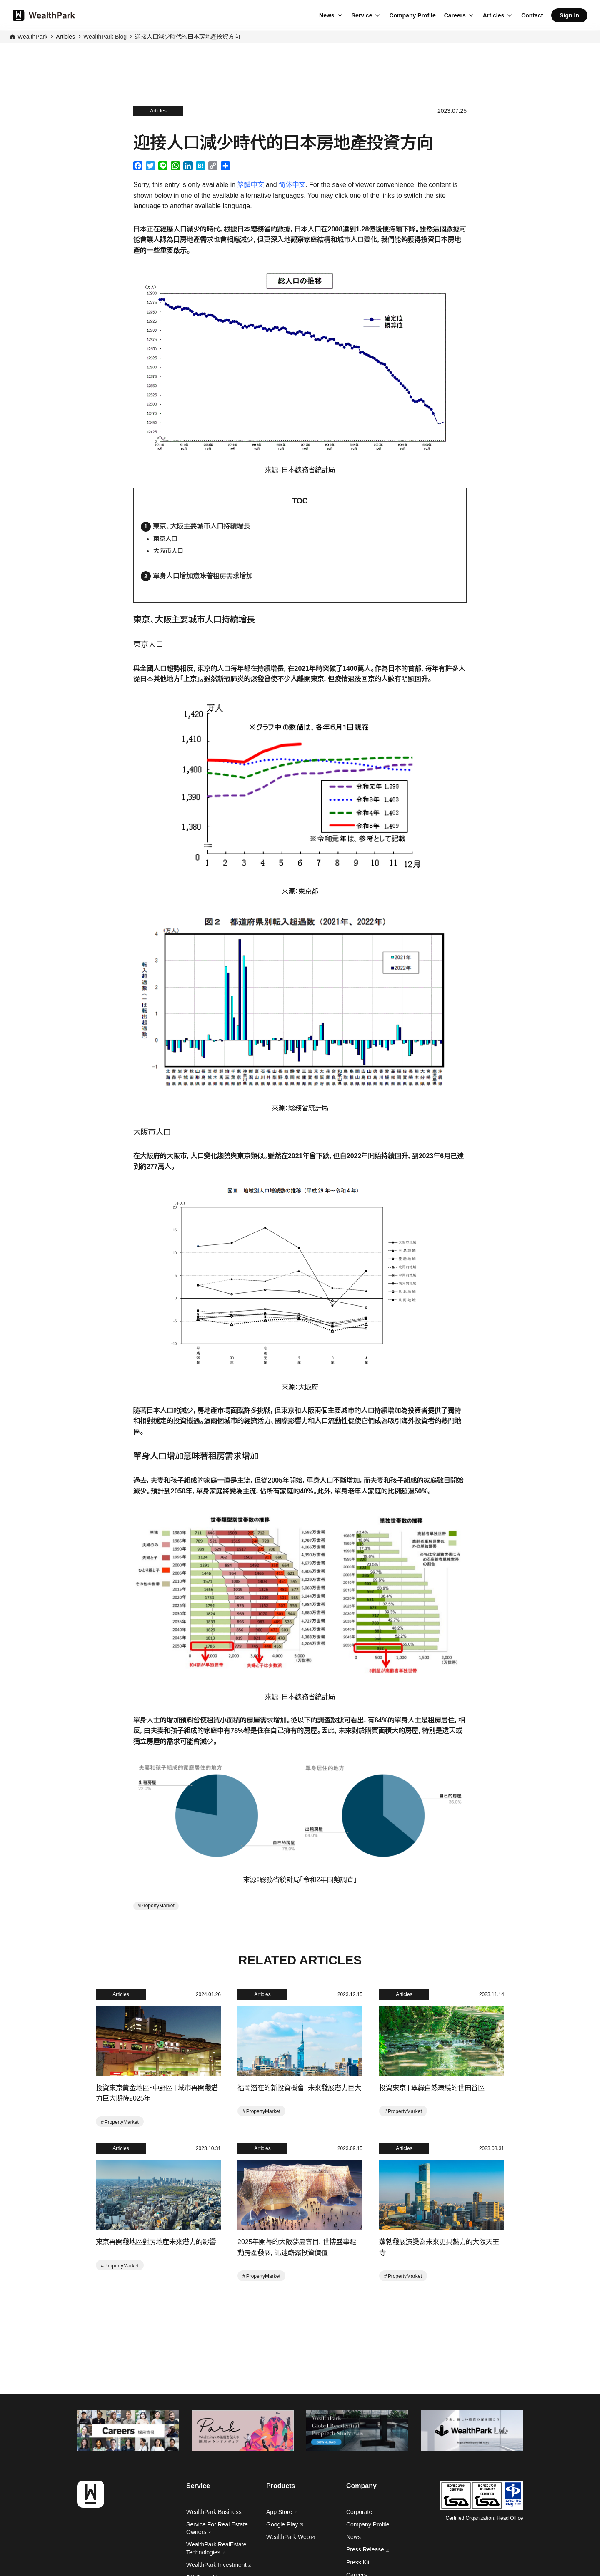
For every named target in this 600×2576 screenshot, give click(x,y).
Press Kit (358, 2562)
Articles (493, 15)
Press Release (367, 2549)
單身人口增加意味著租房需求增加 (203, 576)
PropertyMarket (157, 1906)
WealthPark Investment (218, 2564)
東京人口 (165, 538)
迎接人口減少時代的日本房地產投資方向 (187, 37)
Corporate (359, 2512)
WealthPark (33, 37)
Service (362, 15)
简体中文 (292, 184)
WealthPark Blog (105, 37)
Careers (455, 15)
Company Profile (412, 15)
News (327, 15)
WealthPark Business (214, 2512)
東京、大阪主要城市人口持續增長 (201, 526)
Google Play (284, 2524)
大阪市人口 (168, 551)
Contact (532, 15)
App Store (281, 2512)
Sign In (569, 15)
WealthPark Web (290, 2537)
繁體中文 (251, 184)
